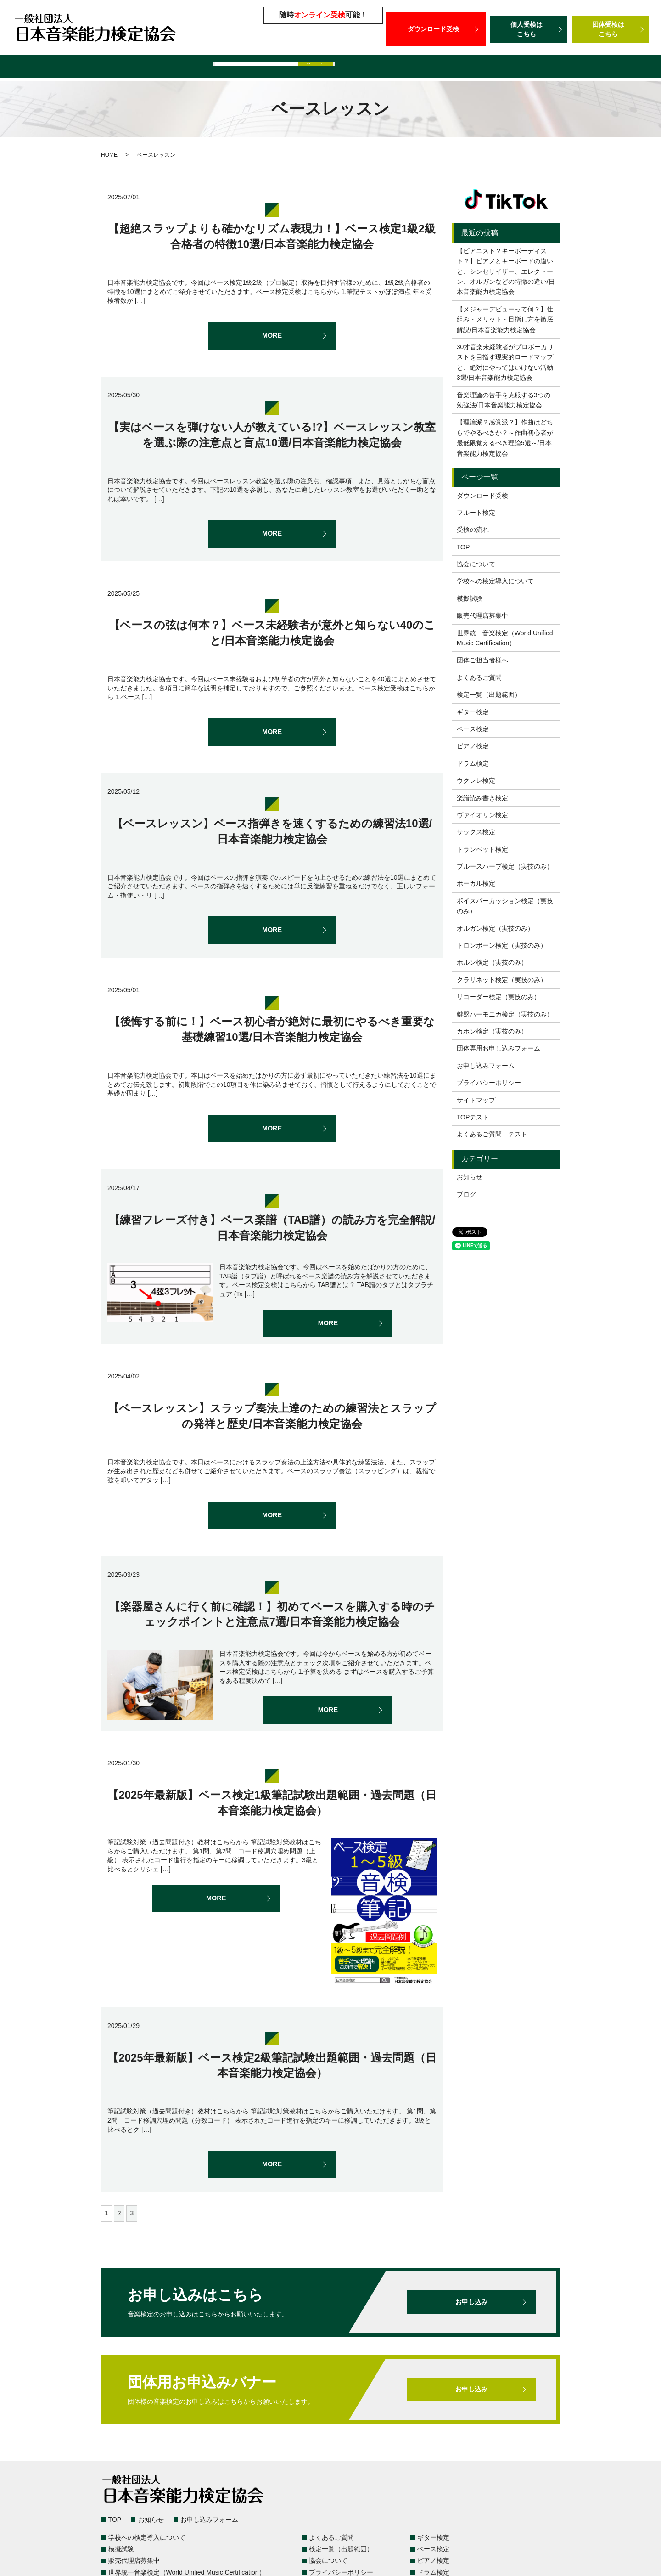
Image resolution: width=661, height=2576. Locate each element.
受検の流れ (473, 529)
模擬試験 (283, 68)
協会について (476, 564)
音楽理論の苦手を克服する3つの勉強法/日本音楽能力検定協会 (503, 400)
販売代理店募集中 (337, 68)
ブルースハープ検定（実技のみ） (505, 866)
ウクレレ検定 (476, 780)
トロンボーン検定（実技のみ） (502, 945)
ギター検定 (473, 712)
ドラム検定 (473, 763)
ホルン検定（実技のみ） (492, 962)
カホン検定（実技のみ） (492, 1031)
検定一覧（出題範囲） (66, 68)
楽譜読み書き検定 (482, 798)
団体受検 (610, 29)
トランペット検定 (482, 849)
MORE (272, 335)
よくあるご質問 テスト (492, 1134)
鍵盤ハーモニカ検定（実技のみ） (505, 1014)
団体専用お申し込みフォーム (498, 1048)
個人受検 (528, 29)
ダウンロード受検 (436, 29)
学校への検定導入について (216, 68)
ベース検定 (473, 729)
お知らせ (469, 1177)
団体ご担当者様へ (601, 68)
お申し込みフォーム (486, 1065)
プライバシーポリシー (489, 1082)
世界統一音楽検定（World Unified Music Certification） (469, 68)
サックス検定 (476, 832)
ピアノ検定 (473, 746)
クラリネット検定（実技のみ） (502, 979)
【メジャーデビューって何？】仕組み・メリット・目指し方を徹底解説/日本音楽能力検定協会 (505, 319)
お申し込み (471, 2302)
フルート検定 (476, 512)
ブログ (466, 1194)
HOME (109, 155)
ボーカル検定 (476, 883)
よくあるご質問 (137, 68)
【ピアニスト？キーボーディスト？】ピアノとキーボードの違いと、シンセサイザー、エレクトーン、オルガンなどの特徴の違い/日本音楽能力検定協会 (506, 271)
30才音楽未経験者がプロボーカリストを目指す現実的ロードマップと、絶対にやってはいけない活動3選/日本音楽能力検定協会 (505, 362)
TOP (463, 547)
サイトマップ (476, 1100)
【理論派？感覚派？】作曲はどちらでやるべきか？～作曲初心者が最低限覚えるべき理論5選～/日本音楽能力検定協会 (505, 437)
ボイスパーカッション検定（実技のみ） (505, 906)
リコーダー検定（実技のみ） (498, 996)
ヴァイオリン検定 (482, 815)
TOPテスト (473, 1117)
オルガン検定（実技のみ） (495, 928)
